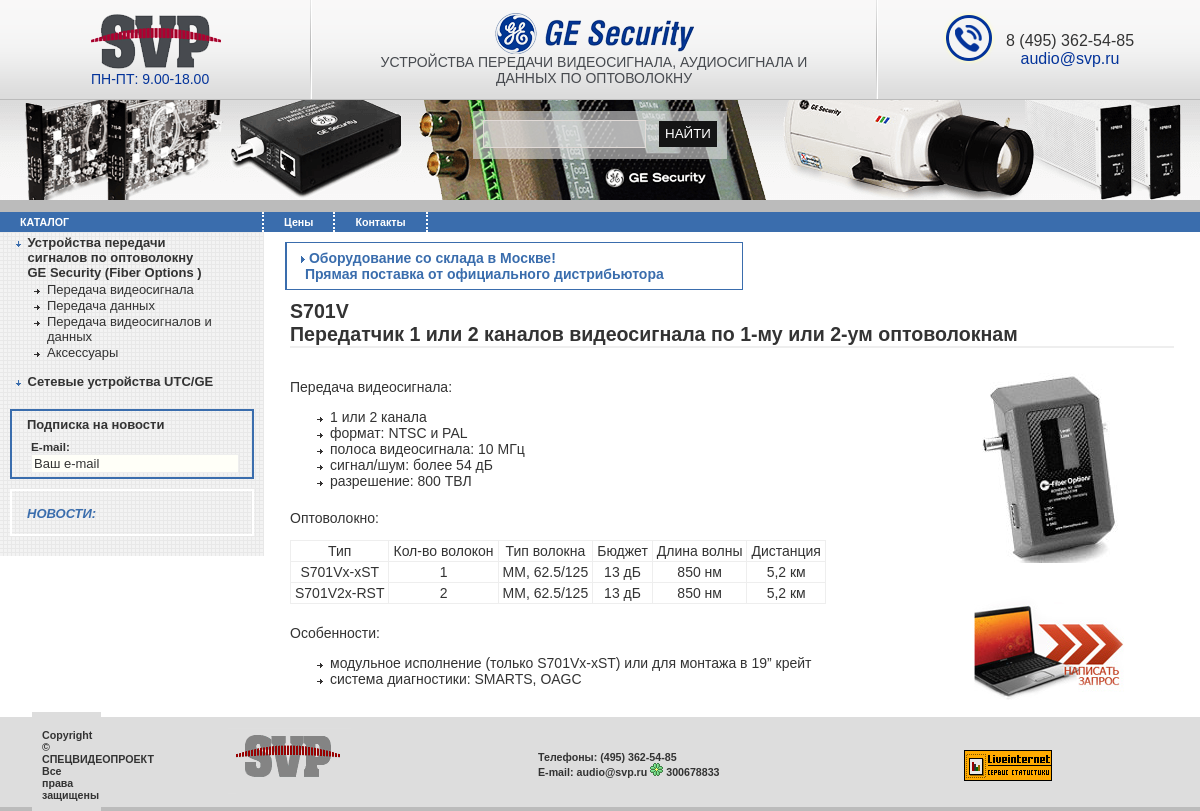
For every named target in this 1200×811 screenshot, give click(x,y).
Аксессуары (82, 352)
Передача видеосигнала (120, 289)
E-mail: (50, 446)
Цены (298, 222)
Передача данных (101, 305)
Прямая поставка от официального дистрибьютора (482, 274)
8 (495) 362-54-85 (1070, 40)
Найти (688, 133)
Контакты (380, 222)
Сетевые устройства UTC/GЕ (121, 381)
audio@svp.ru (1070, 58)
